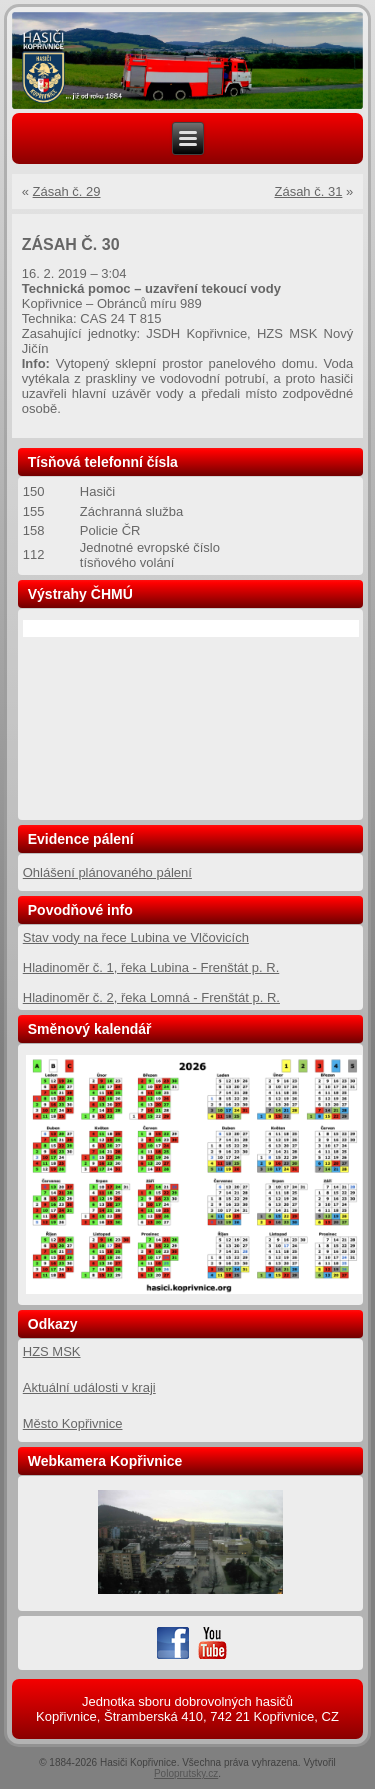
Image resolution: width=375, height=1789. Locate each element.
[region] (188, 61)
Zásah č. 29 (67, 191)
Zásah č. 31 (308, 191)
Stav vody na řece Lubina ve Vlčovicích (136, 937)
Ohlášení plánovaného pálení (107, 872)
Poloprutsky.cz (186, 1773)
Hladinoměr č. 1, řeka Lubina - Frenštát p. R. (151, 967)
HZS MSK (52, 1351)
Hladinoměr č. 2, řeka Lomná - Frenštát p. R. (151, 997)
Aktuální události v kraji (89, 1387)
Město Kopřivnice (73, 1423)
